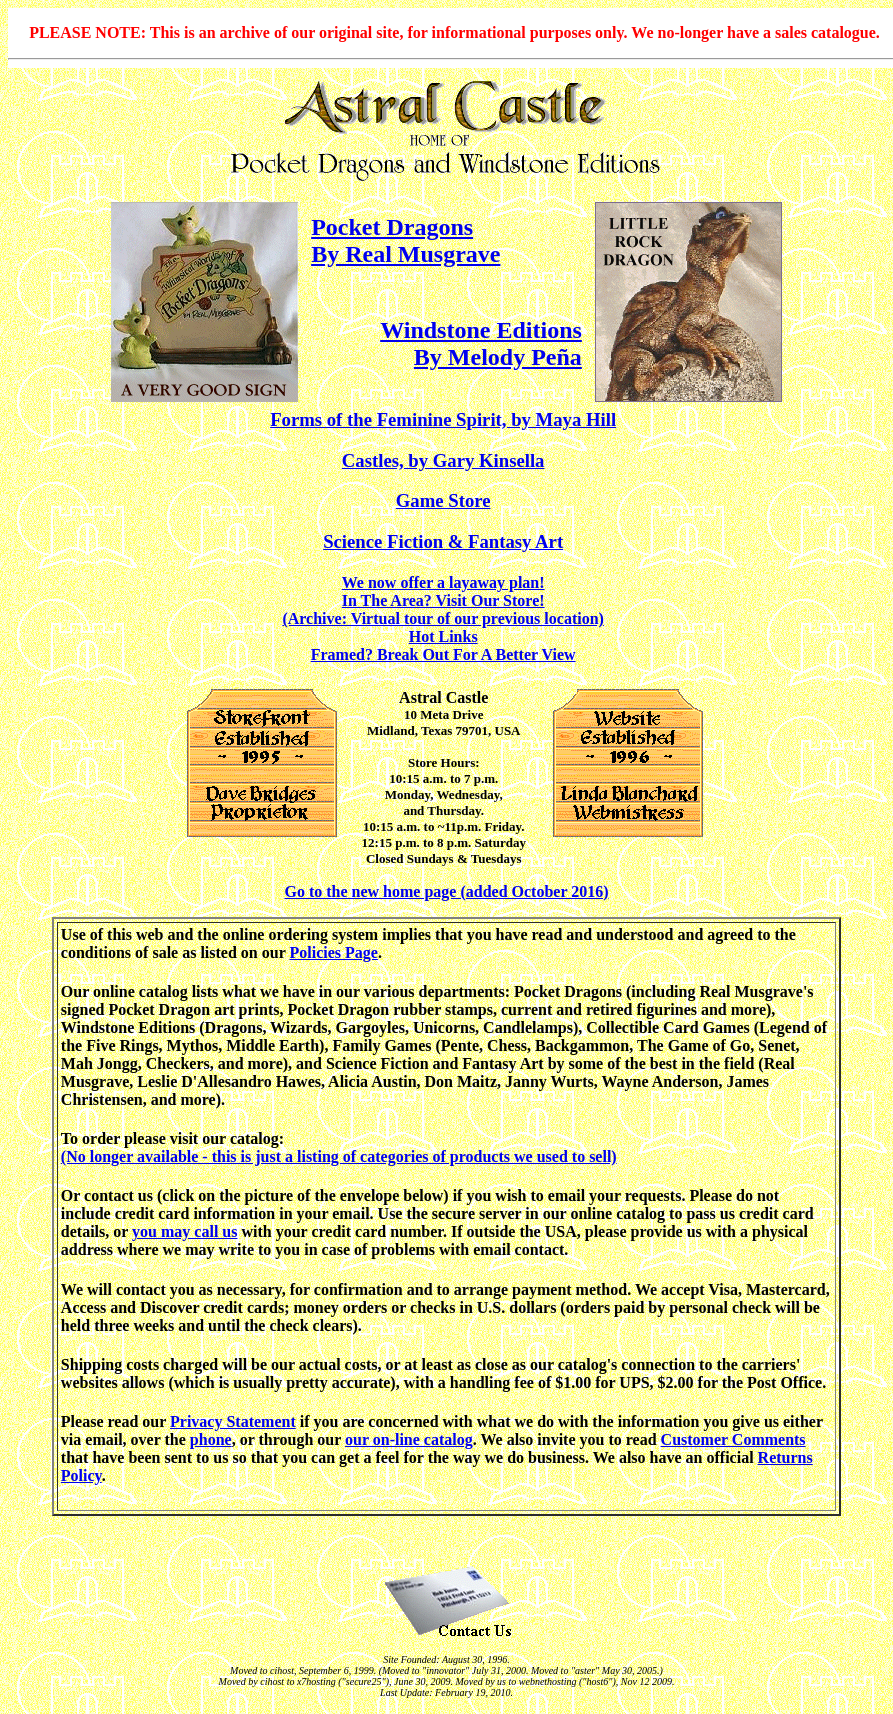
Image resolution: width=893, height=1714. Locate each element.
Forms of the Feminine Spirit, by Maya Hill (443, 419)
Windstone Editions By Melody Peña (481, 343)
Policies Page (333, 952)
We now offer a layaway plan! (443, 582)
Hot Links (443, 636)
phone (211, 1439)
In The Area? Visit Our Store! (443, 600)
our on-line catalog (409, 1439)
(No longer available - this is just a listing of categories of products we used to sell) (339, 1156)
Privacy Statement (233, 1421)
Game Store (443, 500)
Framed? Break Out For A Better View (443, 654)
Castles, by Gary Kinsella (443, 460)
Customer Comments (733, 1439)
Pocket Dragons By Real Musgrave (405, 240)
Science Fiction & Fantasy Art (443, 541)
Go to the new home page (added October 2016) (446, 891)
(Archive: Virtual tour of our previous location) (442, 618)
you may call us (184, 1231)
